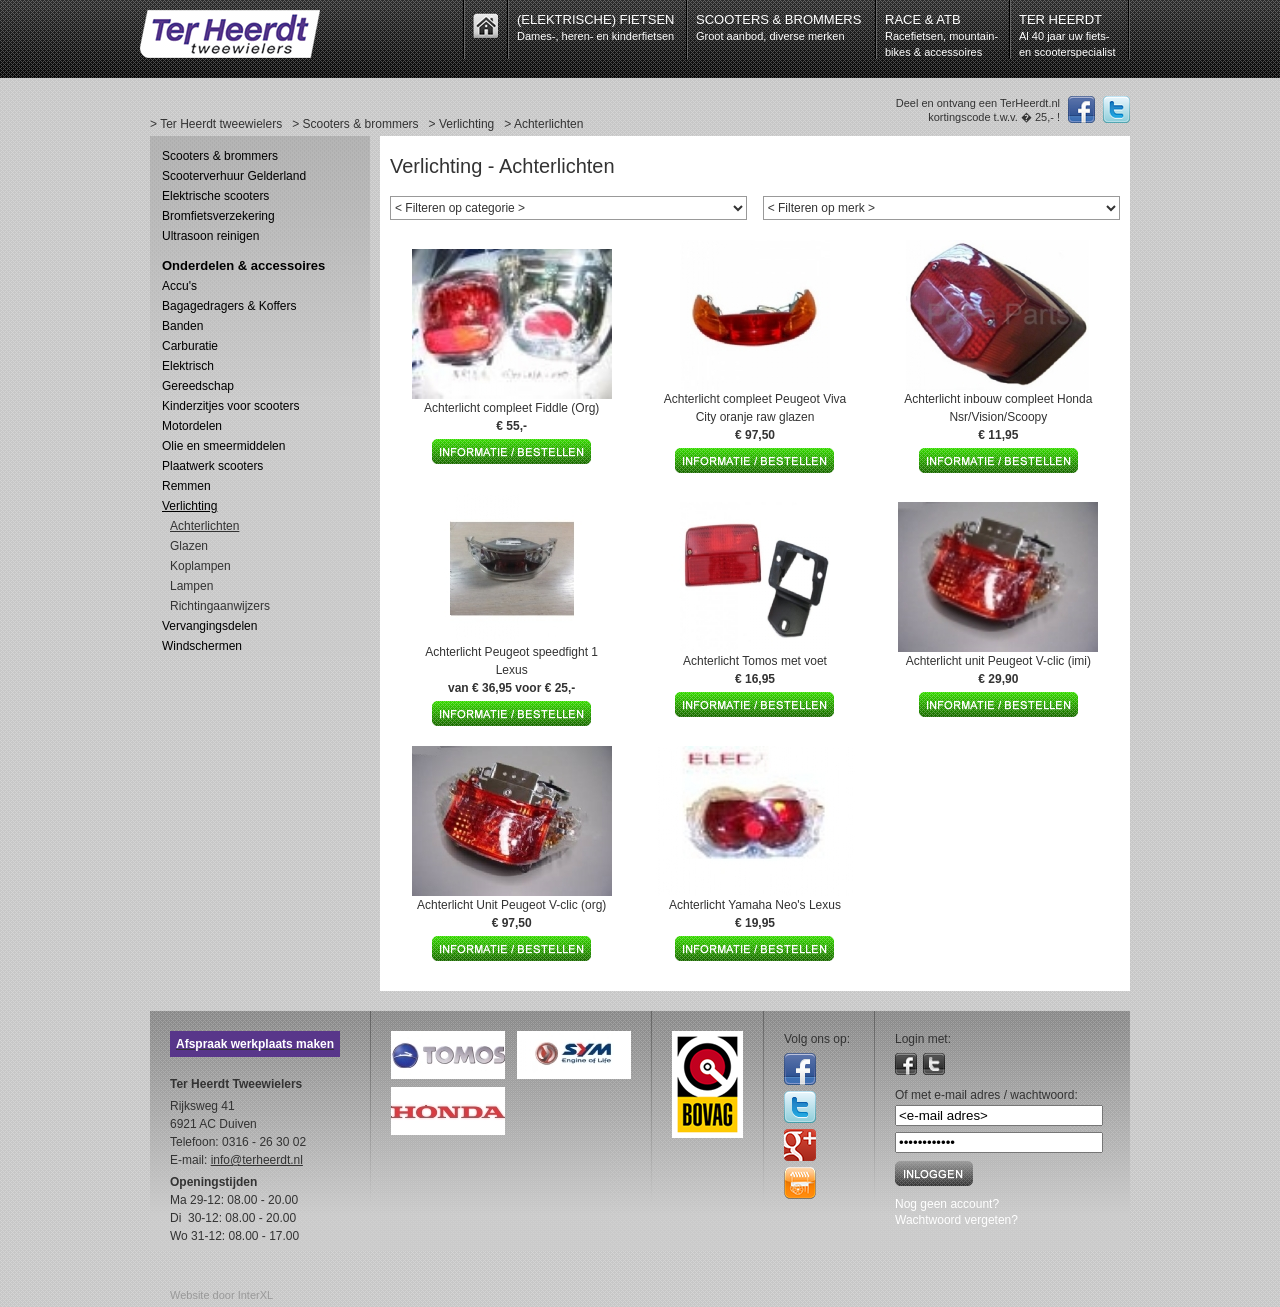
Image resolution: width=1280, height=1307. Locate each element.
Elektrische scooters (215, 196)
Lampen (191, 586)
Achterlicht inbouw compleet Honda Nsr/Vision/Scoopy (998, 417)
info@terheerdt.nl (257, 1160)
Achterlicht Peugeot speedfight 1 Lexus (511, 670)
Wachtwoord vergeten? (956, 1220)
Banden (182, 326)
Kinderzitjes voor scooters (230, 406)
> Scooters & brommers (355, 124)
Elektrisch (188, 366)
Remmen (186, 486)
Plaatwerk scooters (212, 466)
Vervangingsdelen (209, 626)
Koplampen (200, 566)
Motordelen (192, 426)
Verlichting (189, 506)
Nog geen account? (947, 1204)
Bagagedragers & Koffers (229, 306)
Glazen (189, 546)
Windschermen (202, 646)
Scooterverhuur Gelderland (234, 176)
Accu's (179, 286)
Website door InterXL (221, 1295)
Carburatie (190, 346)
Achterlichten (204, 526)
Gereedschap (198, 386)
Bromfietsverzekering (218, 216)
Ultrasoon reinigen (210, 236)
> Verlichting (462, 124)
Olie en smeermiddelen (223, 446)
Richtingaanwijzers (220, 606)
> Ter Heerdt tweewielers (216, 124)
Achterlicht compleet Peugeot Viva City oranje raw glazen (755, 417)
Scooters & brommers (220, 156)
